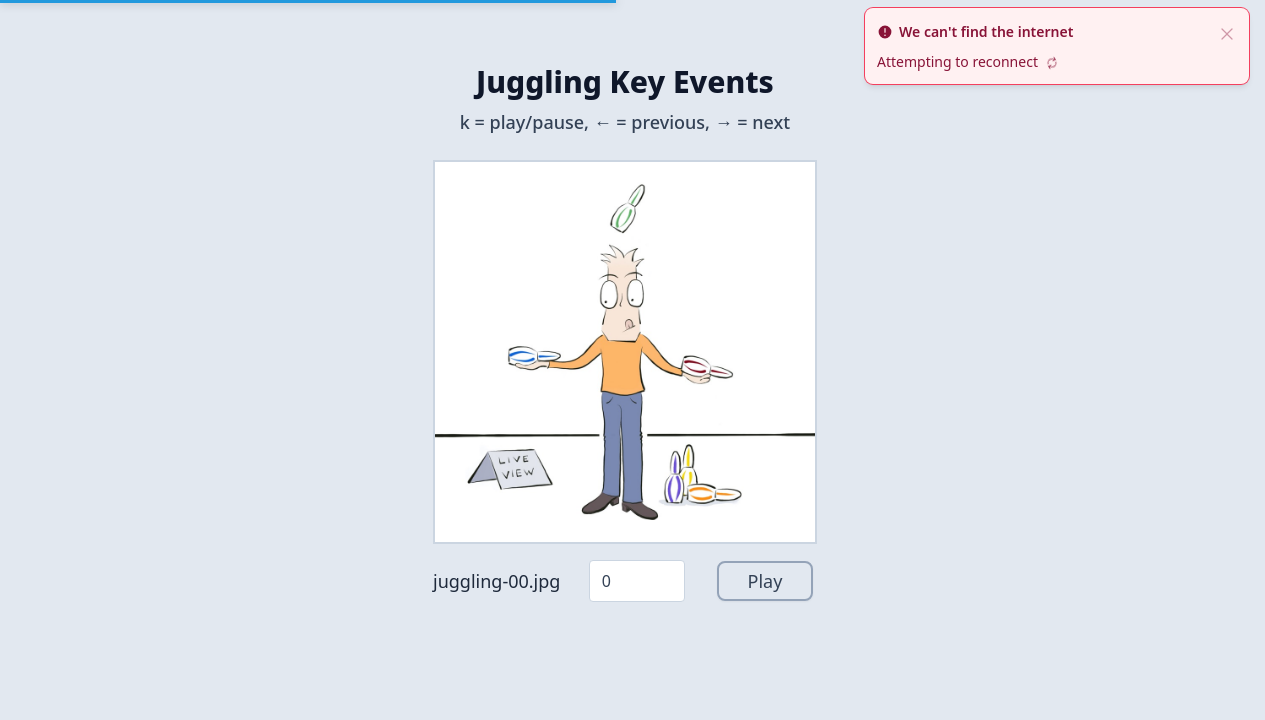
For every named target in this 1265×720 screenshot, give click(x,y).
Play (765, 581)
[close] (1227, 32)
